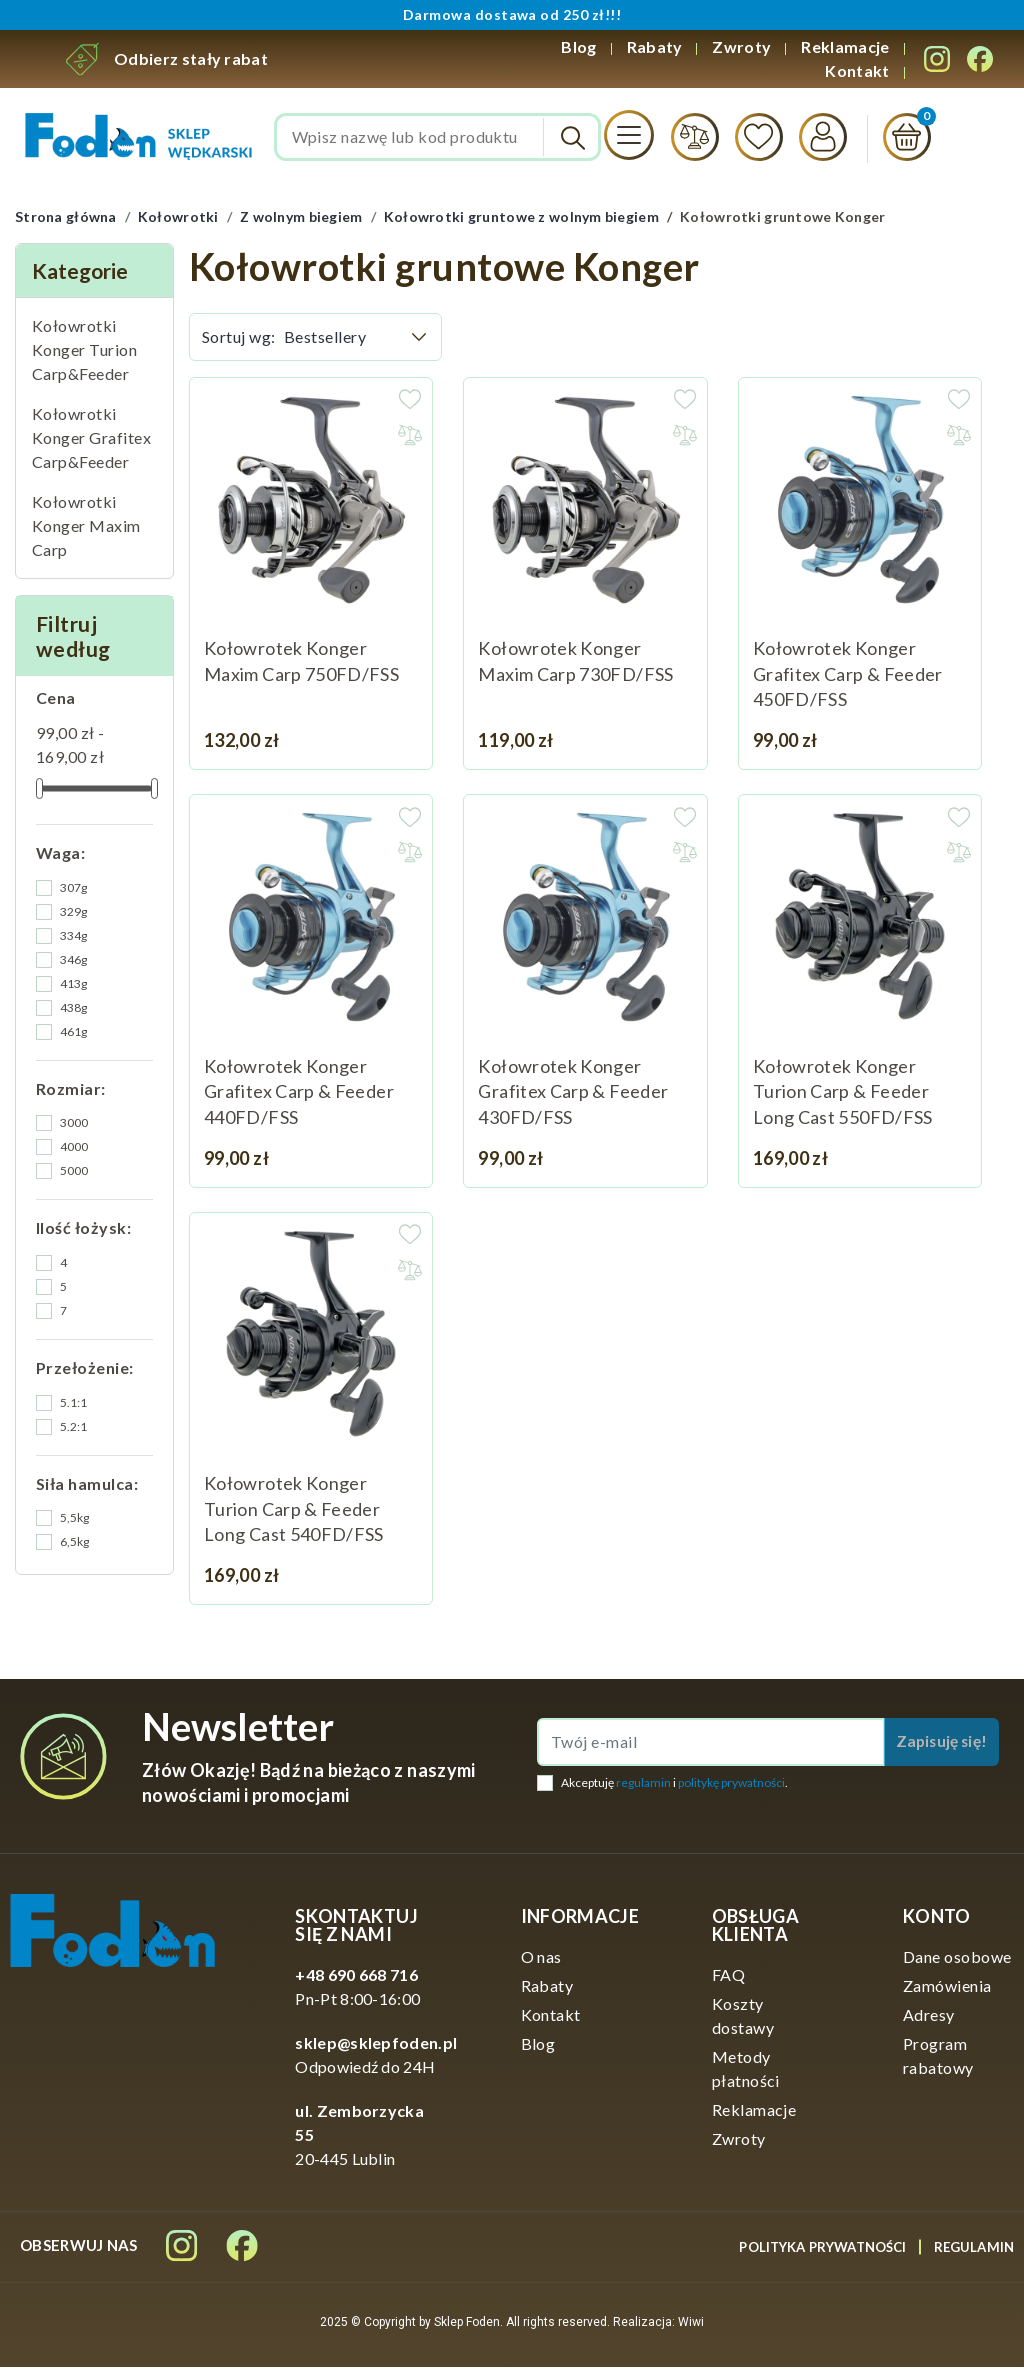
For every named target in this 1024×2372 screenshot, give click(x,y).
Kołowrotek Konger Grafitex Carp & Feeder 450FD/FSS (848, 677)
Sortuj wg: (239, 340)
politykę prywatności (731, 1786)
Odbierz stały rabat (191, 58)
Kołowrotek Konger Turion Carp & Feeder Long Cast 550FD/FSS (843, 1095)
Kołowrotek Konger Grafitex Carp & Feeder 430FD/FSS (573, 1095)
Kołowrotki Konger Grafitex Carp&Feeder (91, 441)
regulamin (643, 1786)
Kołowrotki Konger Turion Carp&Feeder (84, 353)
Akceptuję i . (674, 1786)
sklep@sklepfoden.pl (376, 2047)
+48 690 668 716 (356, 1979)
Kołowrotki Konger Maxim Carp (86, 529)
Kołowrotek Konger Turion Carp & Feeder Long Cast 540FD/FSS (294, 1513)
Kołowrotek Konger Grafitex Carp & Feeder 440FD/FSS (299, 1095)
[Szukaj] (438, 139)
